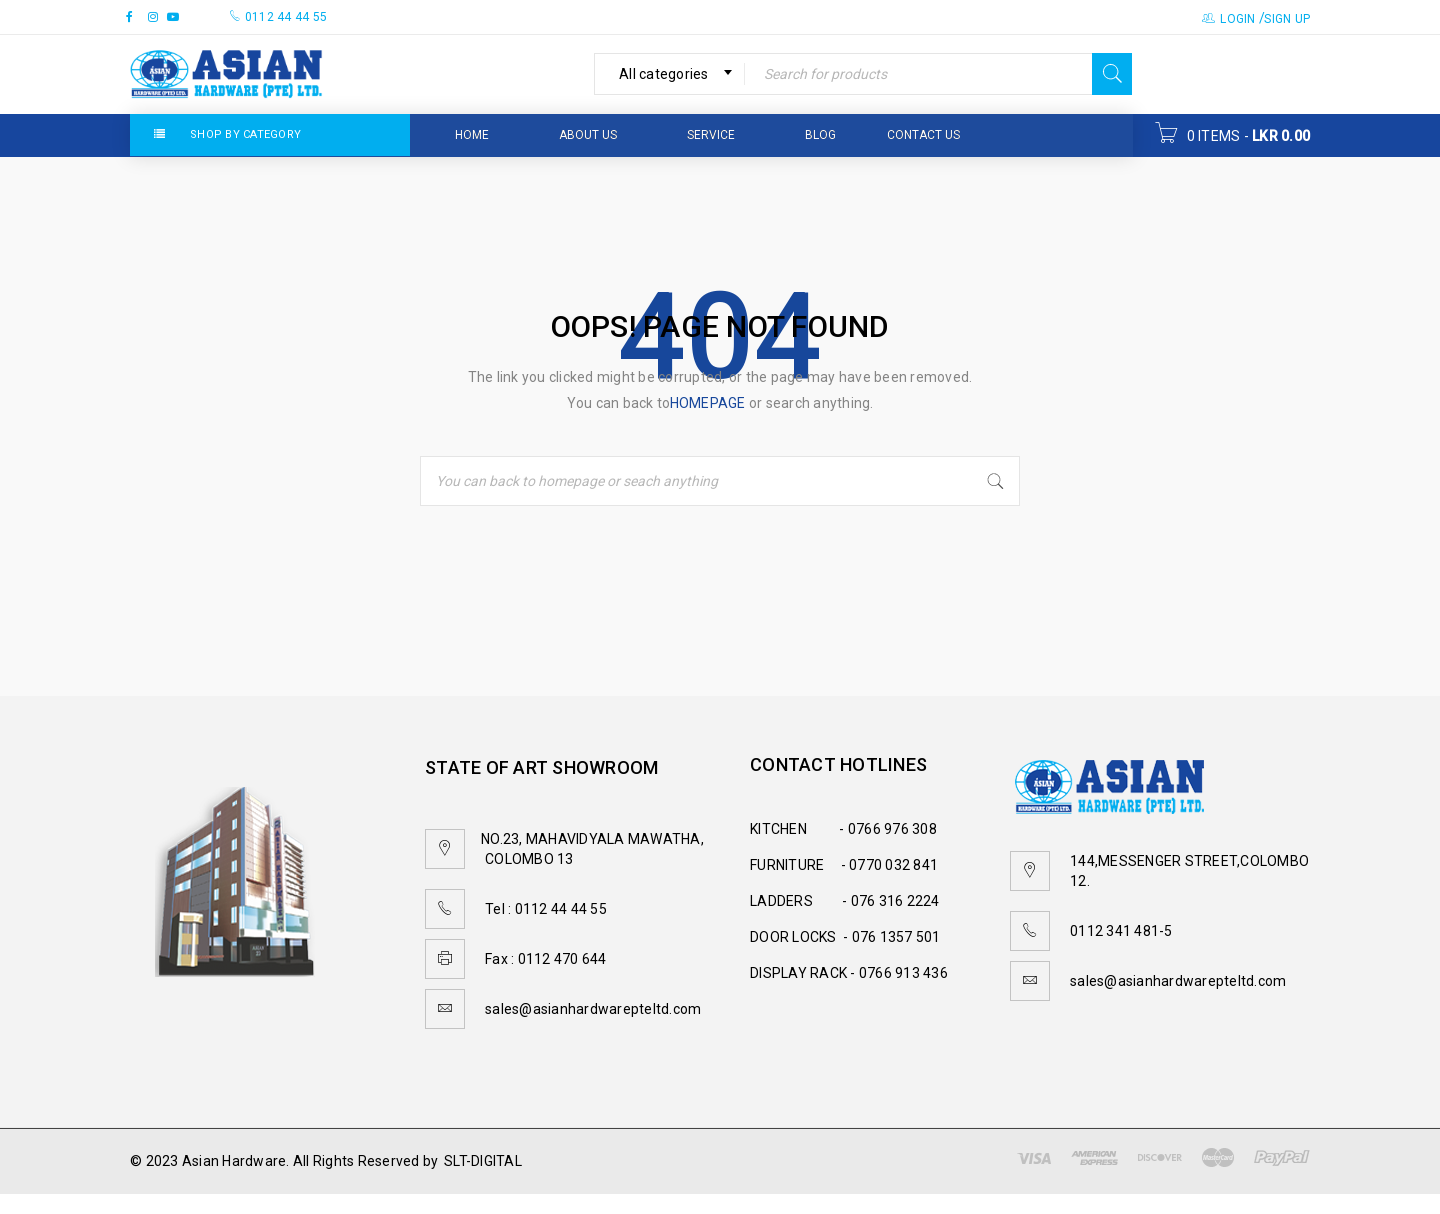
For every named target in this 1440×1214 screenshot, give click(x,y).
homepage (708, 403)
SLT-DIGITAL (483, 1161)
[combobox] (669, 74)
